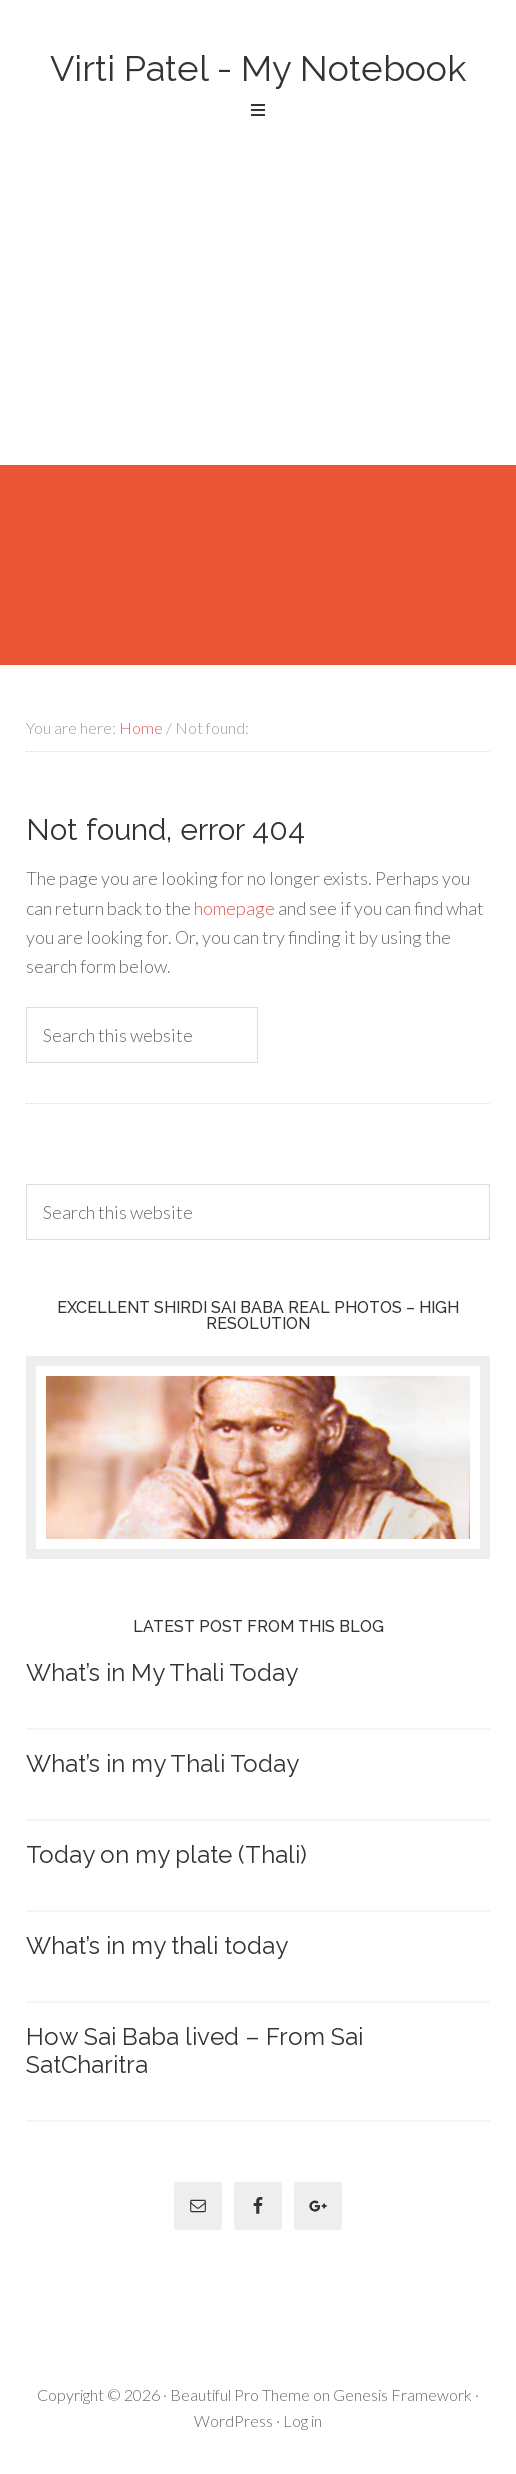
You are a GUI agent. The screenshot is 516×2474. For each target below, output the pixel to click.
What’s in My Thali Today (162, 1672)
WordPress (233, 2420)
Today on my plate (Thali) (166, 1854)
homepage (234, 908)
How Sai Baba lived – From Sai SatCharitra (194, 2051)
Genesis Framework (402, 2394)
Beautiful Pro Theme (240, 2394)
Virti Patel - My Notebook (258, 68)
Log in (302, 2420)
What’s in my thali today (157, 1945)
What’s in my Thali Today (162, 1763)
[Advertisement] (258, 315)
